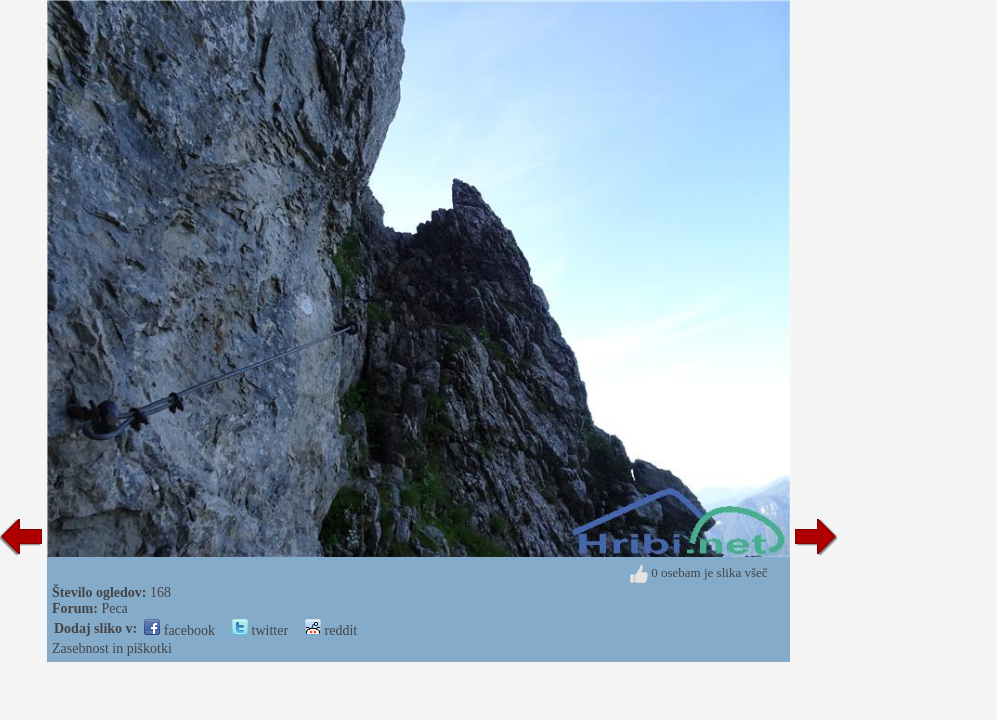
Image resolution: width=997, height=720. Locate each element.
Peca (114, 608)
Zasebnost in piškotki (112, 648)
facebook (179, 630)
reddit (331, 630)
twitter (260, 630)
